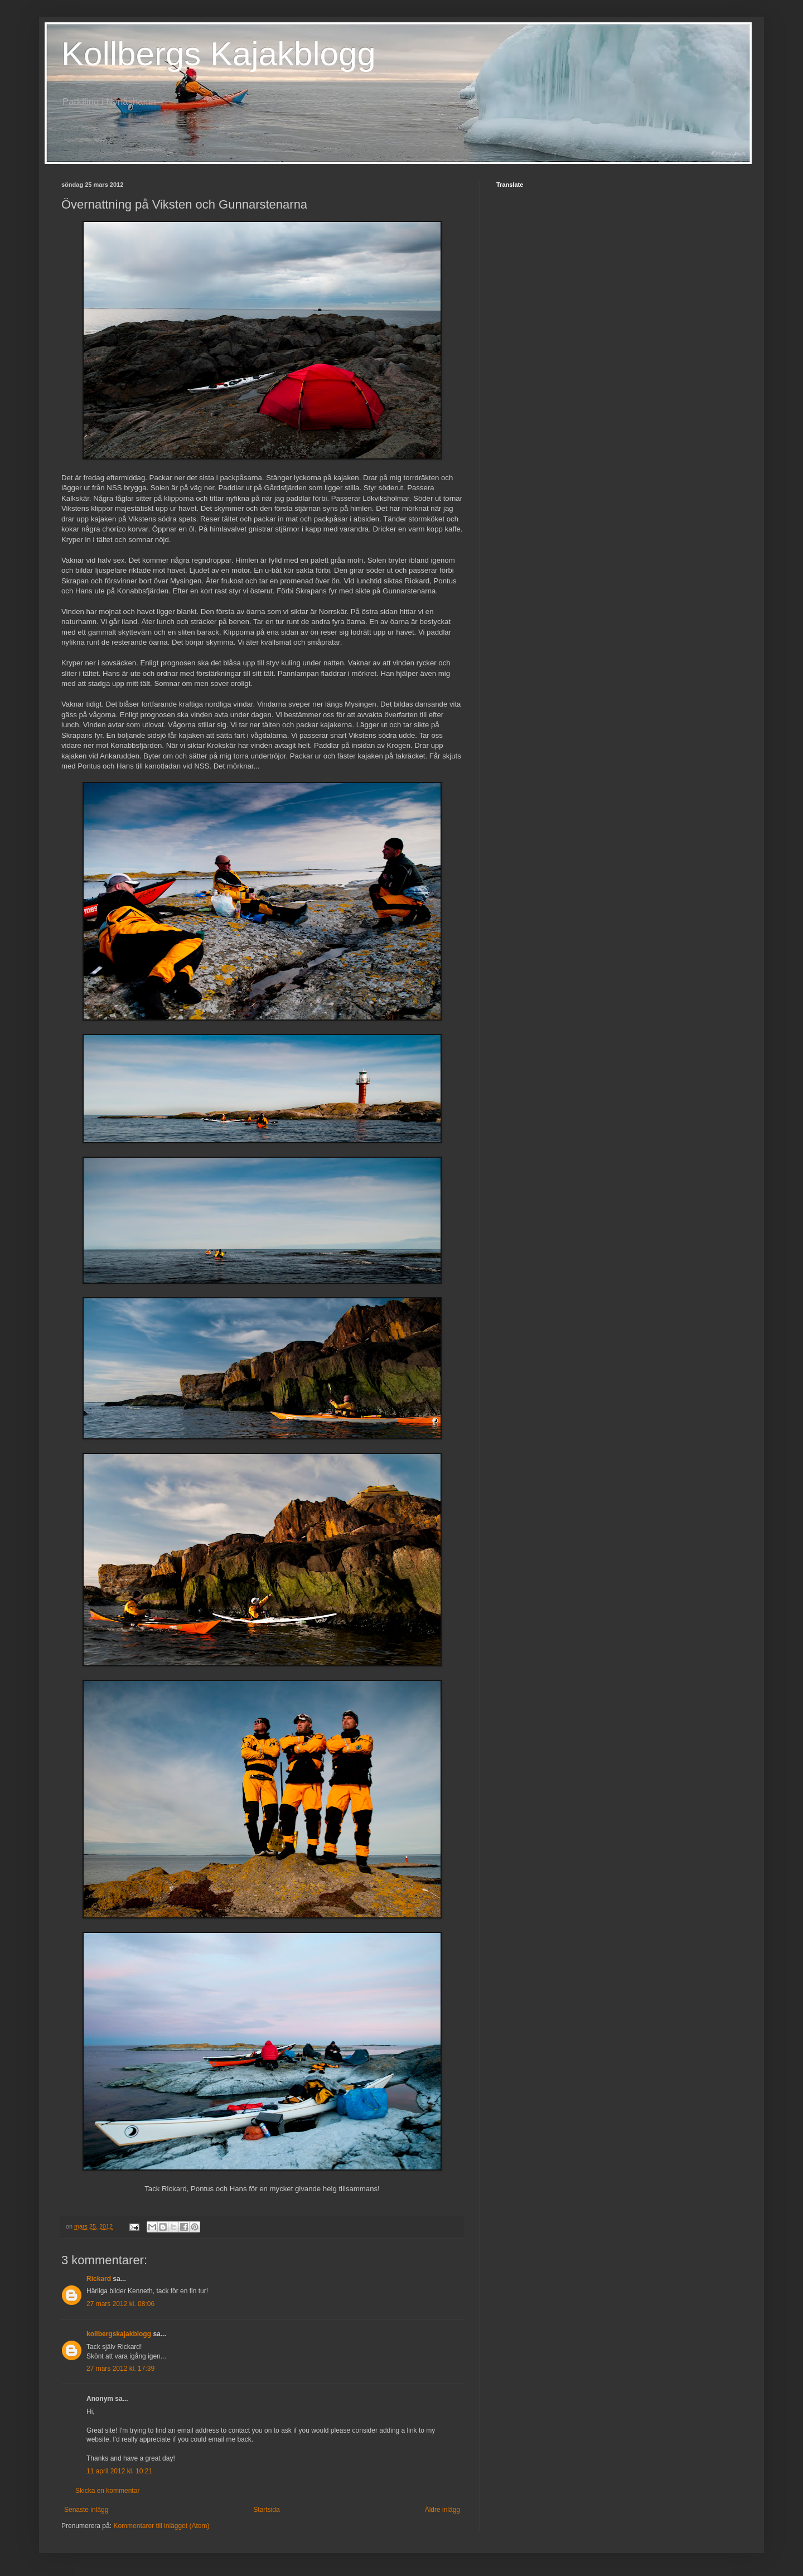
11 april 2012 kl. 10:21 (119, 2471)
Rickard (98, 2279)
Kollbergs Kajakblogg (218, 54)
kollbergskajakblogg (118, 2334)
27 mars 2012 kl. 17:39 (120, 2368)
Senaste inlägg (86, 2510)
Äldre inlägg (442, 2510)
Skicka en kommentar (107, 2491)
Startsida (266, 2510)
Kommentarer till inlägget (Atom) (161, 2526)
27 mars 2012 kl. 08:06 (120, 2304)
